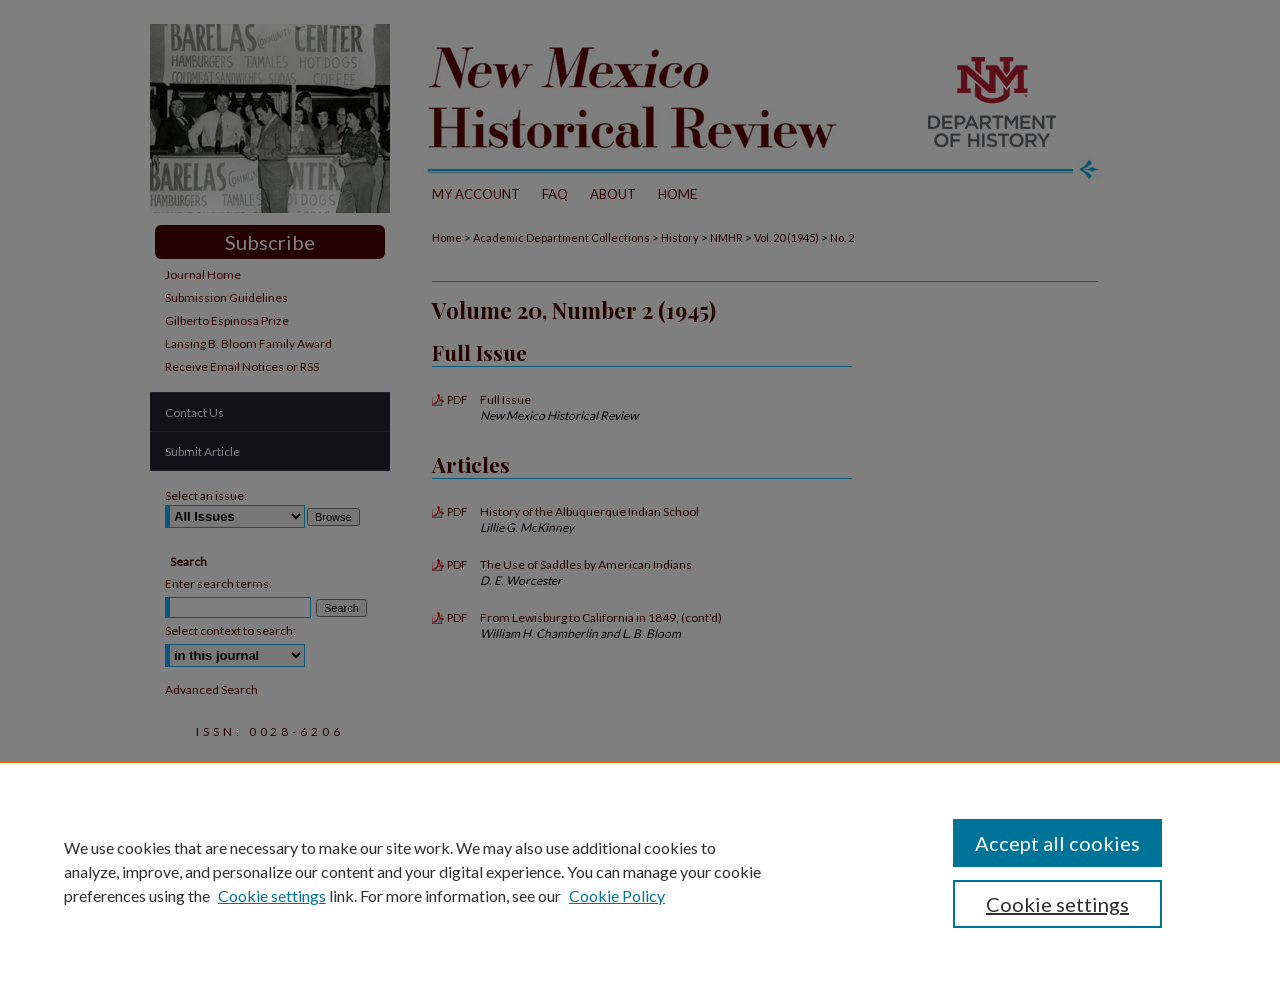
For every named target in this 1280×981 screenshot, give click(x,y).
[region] (640, 871)
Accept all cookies (1057, 843)
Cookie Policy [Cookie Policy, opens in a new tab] (617, 895)
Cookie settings (272, 895)
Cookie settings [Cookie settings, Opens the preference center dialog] (1057, 904)
